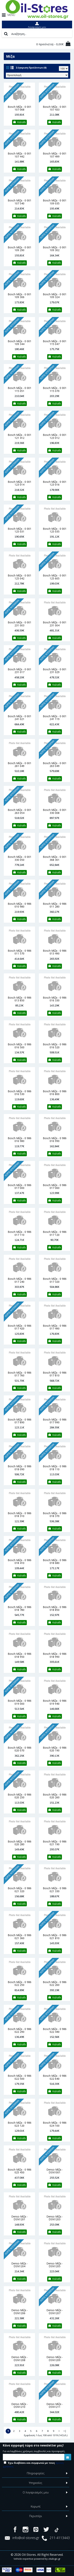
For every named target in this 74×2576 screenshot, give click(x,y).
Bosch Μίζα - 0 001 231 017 (19, 670)
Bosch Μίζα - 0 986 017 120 (54, 1233)
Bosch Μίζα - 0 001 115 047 (54, 342)
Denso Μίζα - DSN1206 (19, 2311)
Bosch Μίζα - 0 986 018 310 (19, 1514)
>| (64, 2431)
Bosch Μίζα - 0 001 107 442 (19, 155)
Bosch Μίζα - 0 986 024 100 (54, 2124)
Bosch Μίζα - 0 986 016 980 (19, 1139)
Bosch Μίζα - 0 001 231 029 (54, 670)
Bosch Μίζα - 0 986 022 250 (19, 1983)
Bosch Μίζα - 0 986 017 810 (54, 1374)
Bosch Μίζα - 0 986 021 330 (54, 1889)
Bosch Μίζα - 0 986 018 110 (54, 1467)
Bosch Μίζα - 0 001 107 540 (19, 202)
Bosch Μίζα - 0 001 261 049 (19, 764)
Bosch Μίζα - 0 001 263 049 (54, 764)
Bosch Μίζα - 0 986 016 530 (19, 1092)
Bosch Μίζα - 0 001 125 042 (19, 577)
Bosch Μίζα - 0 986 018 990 (54, 1655)
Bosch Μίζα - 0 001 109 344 (19, 342)
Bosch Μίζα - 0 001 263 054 (19, 811)
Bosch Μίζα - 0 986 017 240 (19, 1280)
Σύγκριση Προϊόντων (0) (31, 67)
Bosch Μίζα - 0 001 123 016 (54, 483)
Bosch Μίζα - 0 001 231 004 (54, 624)
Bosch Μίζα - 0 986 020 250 (19, 1796)
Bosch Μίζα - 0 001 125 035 (54, 530)
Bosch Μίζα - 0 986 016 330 (54, 999)
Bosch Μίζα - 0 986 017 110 (19, 1233)
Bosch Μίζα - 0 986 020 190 (54, 1749)
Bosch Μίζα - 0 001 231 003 (19, 624)
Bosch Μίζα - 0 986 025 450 (19, 2171)
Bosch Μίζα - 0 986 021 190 (54, 1843)
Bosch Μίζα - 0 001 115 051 (19, 389)
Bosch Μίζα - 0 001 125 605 (54, 577)
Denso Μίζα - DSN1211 (54, 2405)
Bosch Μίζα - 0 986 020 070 (19, 1749)
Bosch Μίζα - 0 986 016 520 (54, 1045)
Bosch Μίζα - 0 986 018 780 (19, 1608)
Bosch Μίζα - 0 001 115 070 (54, 389)
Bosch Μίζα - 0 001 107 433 (54, 108)
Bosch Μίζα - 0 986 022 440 (54, 2030)
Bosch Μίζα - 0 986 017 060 (54, 1186)
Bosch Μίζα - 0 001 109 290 (19, 249)
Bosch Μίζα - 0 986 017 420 (19, 1327)
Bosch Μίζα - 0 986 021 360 (19, 1936)
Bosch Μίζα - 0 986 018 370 (54, 1514)
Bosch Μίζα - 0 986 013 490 (54, 952)
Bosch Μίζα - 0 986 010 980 (19, 905)
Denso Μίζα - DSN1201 (19, 2218)
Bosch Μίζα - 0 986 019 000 (19, 1702)
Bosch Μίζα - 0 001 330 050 (19, 858)
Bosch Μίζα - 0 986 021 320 (19, 1889)
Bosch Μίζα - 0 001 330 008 (54, 811)
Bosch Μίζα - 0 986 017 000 (19, 1186)
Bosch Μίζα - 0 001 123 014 (19, 483)
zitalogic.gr (54, 2558)
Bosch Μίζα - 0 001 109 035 (54, 202)
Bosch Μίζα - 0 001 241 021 (19, 717)
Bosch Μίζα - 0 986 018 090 (19, 1467)
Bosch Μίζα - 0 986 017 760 (19, 1374)
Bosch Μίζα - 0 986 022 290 (19, 2030)
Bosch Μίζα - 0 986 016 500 (19, 1045)
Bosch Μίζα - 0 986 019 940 (54, 1702)
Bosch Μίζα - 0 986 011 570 (19, 952)
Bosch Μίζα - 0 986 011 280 (54, 905)
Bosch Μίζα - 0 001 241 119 (54, 717)
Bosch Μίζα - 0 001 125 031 (19, 530)
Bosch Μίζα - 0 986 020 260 (54, 1796)
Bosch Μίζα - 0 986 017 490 (54, 1327)
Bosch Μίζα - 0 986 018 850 (54, 1608)
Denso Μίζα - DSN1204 (19, 2265)
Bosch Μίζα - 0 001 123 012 (54, 436)
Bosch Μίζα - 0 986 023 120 (19, 2124)
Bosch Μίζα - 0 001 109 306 (19, 295)
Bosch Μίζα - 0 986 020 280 (19, 1843)
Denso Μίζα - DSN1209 (54, 2358)
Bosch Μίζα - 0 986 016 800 (54, 1092)
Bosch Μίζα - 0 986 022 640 (54, 2077)
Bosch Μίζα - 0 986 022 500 (19, 2077)
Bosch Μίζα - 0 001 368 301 (54, 858)
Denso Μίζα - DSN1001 (54, 2171)
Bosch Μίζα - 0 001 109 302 (54, 249)
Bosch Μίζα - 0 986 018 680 (54, 1561)
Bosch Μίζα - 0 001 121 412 (19, 436)
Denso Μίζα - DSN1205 (54, 2265)
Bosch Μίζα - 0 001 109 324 (54, 295)
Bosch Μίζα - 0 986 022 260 (54, 1983)
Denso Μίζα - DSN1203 (54, 2218)
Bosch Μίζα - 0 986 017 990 (54, 1421)
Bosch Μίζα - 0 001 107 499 (54, 155)
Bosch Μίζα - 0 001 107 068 (19, 108)
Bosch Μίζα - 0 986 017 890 (19, 1421)
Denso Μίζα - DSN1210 (19, 2405)
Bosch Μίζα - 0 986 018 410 (19, 1561)
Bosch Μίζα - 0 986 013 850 (19, 999)
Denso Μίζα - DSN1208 (19, 2358)
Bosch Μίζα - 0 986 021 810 (54, 1936)
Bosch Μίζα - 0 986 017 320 (54, 1280)
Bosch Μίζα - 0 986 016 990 (54, 1139)
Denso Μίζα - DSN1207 (54, 2311)
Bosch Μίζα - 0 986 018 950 (19, 1655)
